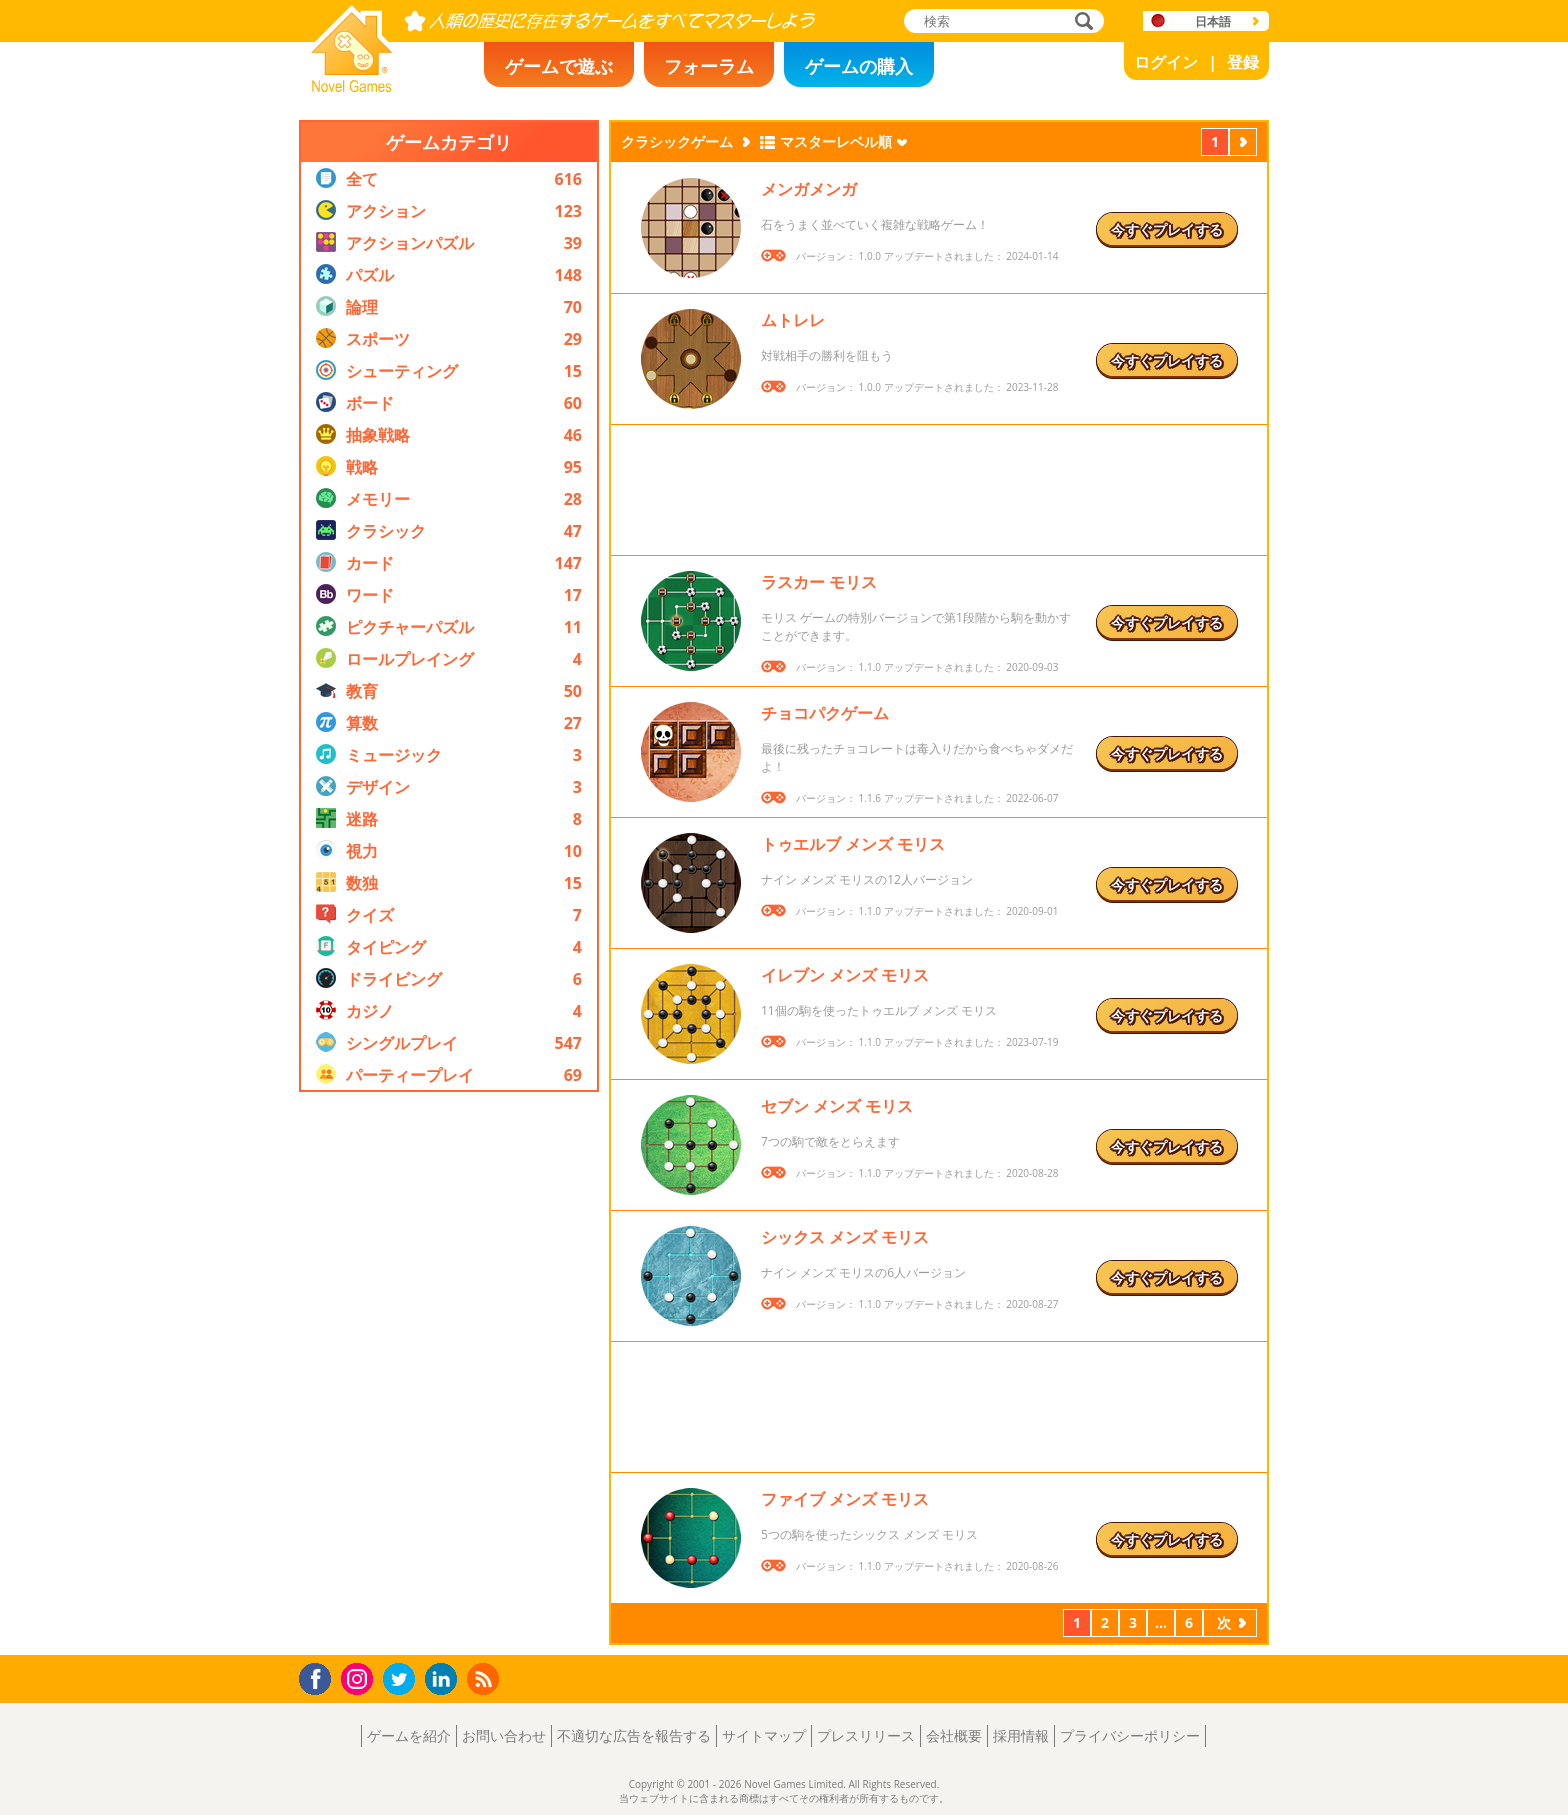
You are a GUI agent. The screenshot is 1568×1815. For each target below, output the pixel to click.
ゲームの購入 (859, 66)
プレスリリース (866, 1735)
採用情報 (1021, 1735)
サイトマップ (764, 1735)
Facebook (320, 1676)
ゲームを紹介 (409, 1735)
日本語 (1213, 21)
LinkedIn (444, 1679)
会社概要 (954, 1735)
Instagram (360, 1677)
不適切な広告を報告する (634, 1735)
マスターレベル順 (836, 141)
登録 (1243, 62)
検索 (1081, 22)
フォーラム (709, 66)
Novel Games (349, 86)
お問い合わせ (504, 1735)
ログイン (1166, 62)
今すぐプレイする (1167, 229)
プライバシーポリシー (1130, 1735)
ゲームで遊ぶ (559, 66)
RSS (485, 1678)
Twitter (403, 1680)
